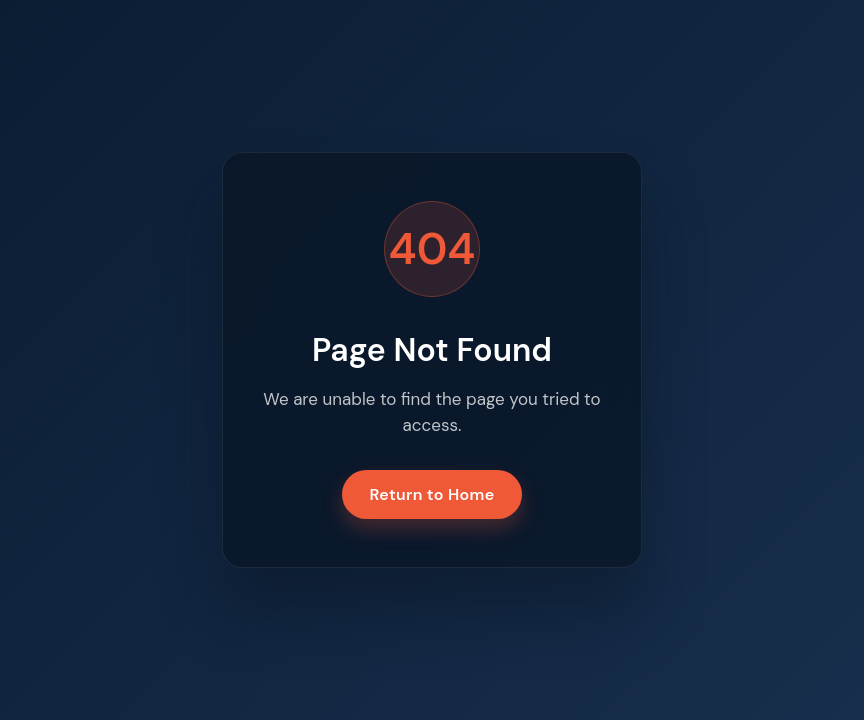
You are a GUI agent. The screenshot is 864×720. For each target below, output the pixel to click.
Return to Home (432, 494)
